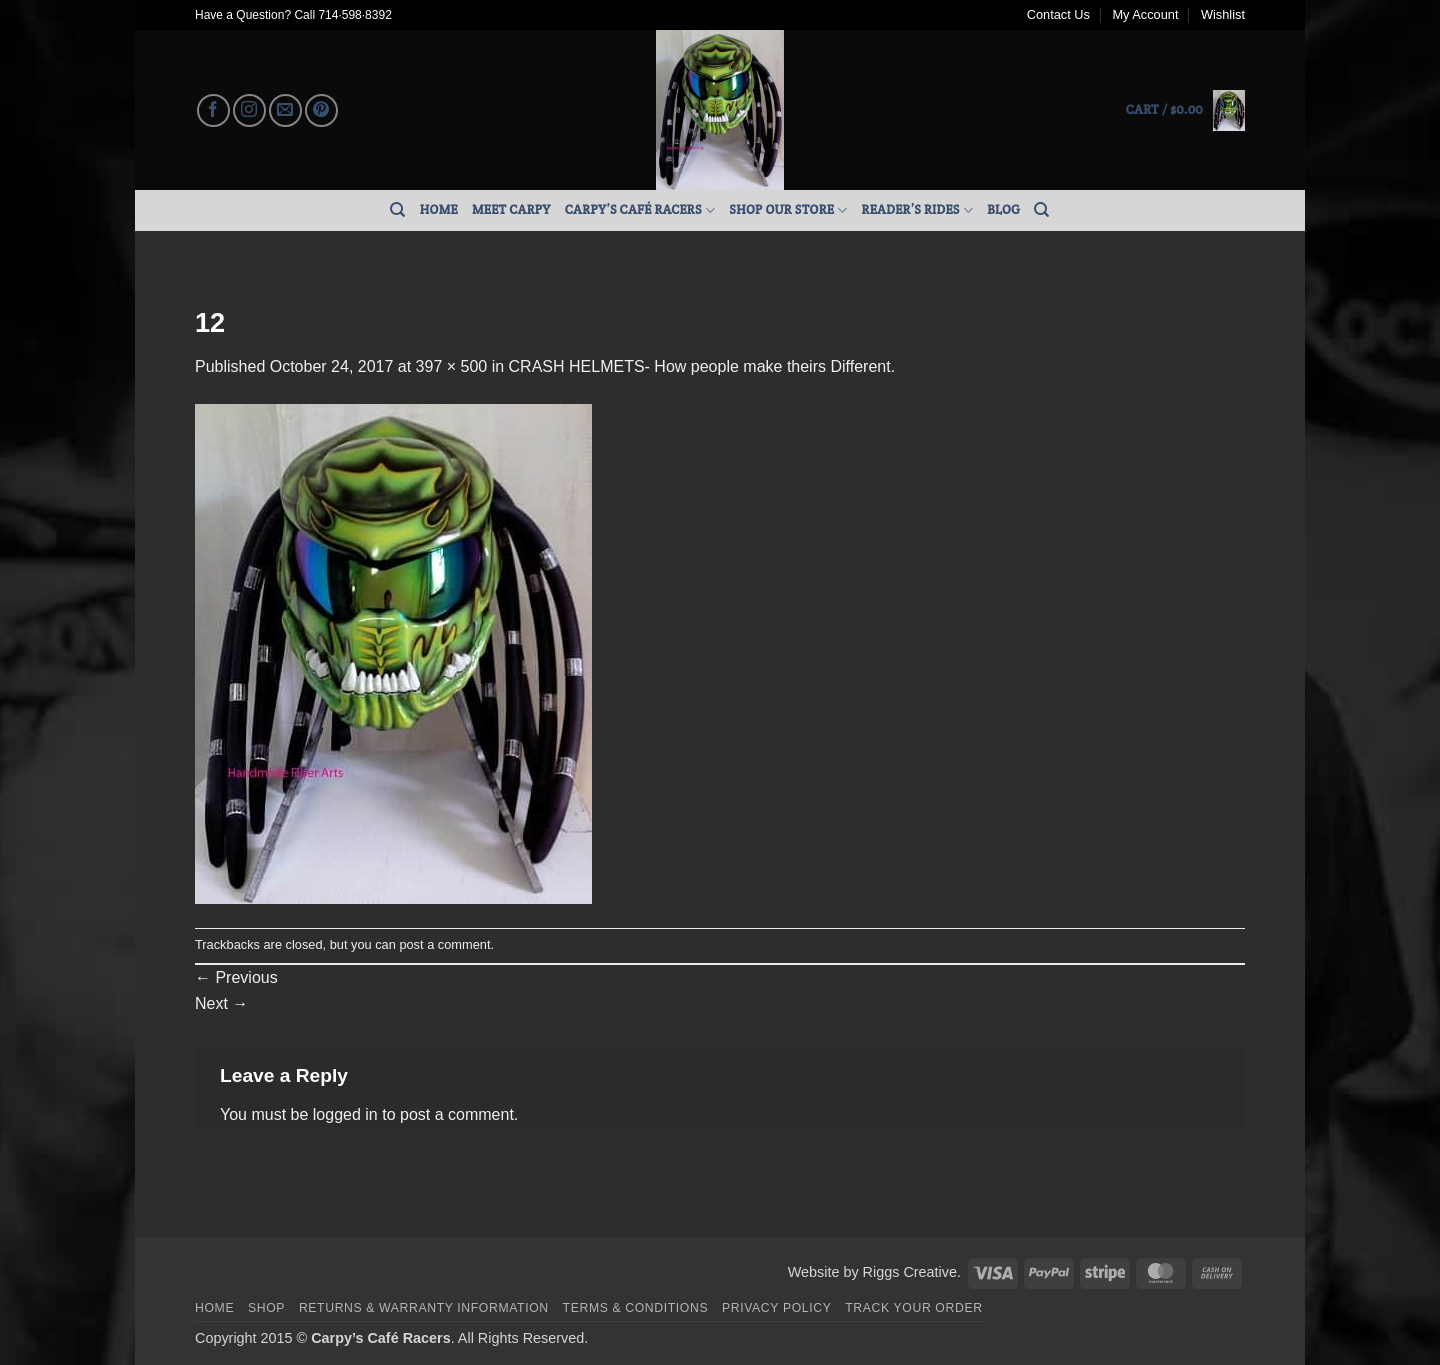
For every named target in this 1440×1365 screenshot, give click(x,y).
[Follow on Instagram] (249, 110)
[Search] (397, 210)
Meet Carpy (511, 209)
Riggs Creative (910, 1272)
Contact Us (1058, 14)
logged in (345, 1114)
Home (439, 209)
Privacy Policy (776, 1308)
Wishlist (1223, 14)
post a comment (444, 944)
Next (221, 1003)
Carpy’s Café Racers (640, 210)
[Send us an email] (285, 110)
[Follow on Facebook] (213, 110)
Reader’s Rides (918, 210)
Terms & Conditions (636, 1308)
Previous (236, 977)
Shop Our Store (788, 210)
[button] (1185, 110)
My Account (1145, 14)
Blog (1003, 209)
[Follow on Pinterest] (321, 110)
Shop (266, 1308)
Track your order (913, 1308)
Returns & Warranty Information (424, 1308)
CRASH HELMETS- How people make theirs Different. (702, 366)
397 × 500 (452, 366)
